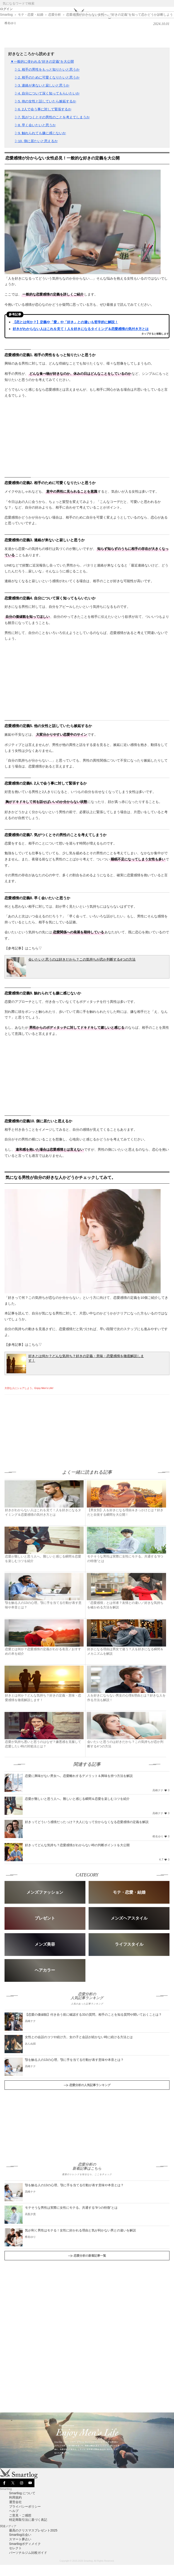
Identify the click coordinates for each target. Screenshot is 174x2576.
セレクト (15, 2548)
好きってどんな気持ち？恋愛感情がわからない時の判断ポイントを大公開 (77, 1845)
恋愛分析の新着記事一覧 (87, 2255)
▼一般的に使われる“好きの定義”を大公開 (42, 61)
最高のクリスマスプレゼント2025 (33, 2530)
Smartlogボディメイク (25, 2544)
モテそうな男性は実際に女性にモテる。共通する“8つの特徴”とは (71, 2207)
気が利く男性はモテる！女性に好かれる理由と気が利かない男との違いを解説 (80, 2230)
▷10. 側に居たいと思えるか (36, 141)
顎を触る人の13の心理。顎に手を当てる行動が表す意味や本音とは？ (74, 2060)
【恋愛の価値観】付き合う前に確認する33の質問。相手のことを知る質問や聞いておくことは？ (93, 2014)
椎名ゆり (10, 23)
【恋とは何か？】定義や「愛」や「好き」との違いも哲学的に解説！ (65, 322)
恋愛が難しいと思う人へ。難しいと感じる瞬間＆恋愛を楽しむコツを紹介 (77, 1799)
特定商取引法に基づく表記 (28, 2519)
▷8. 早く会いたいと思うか (35, 125)
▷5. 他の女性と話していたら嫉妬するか (45, 101)
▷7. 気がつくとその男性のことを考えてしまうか (52, 117)
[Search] (170, 3)
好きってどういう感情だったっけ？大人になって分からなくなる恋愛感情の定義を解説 (87, 1822)
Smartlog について (22, 2493)
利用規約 (15, 2497)
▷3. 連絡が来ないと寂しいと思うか (42, 85)
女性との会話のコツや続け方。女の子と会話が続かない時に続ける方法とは (79, 2037)
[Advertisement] (43, 1426)
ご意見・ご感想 (20, 2515)
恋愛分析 (54, 14)
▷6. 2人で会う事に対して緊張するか (43, 109)
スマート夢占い (20, 2539)
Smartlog (6, 14)
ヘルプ (14, 2511)
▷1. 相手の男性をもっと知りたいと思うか (47, 69)
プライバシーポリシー (25, 2506)
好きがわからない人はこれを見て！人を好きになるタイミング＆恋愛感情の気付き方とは (81, 329)
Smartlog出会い (20, 2534)
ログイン (6, 9)
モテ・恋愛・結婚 (30, 14)
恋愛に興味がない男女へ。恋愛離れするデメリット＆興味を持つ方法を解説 (79, 1776)
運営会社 (15, 2502)
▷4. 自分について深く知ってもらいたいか (47, 93)
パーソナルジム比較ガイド (28, 2552)
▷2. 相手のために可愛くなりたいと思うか (47, 77)
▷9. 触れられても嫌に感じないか (40, 133)
